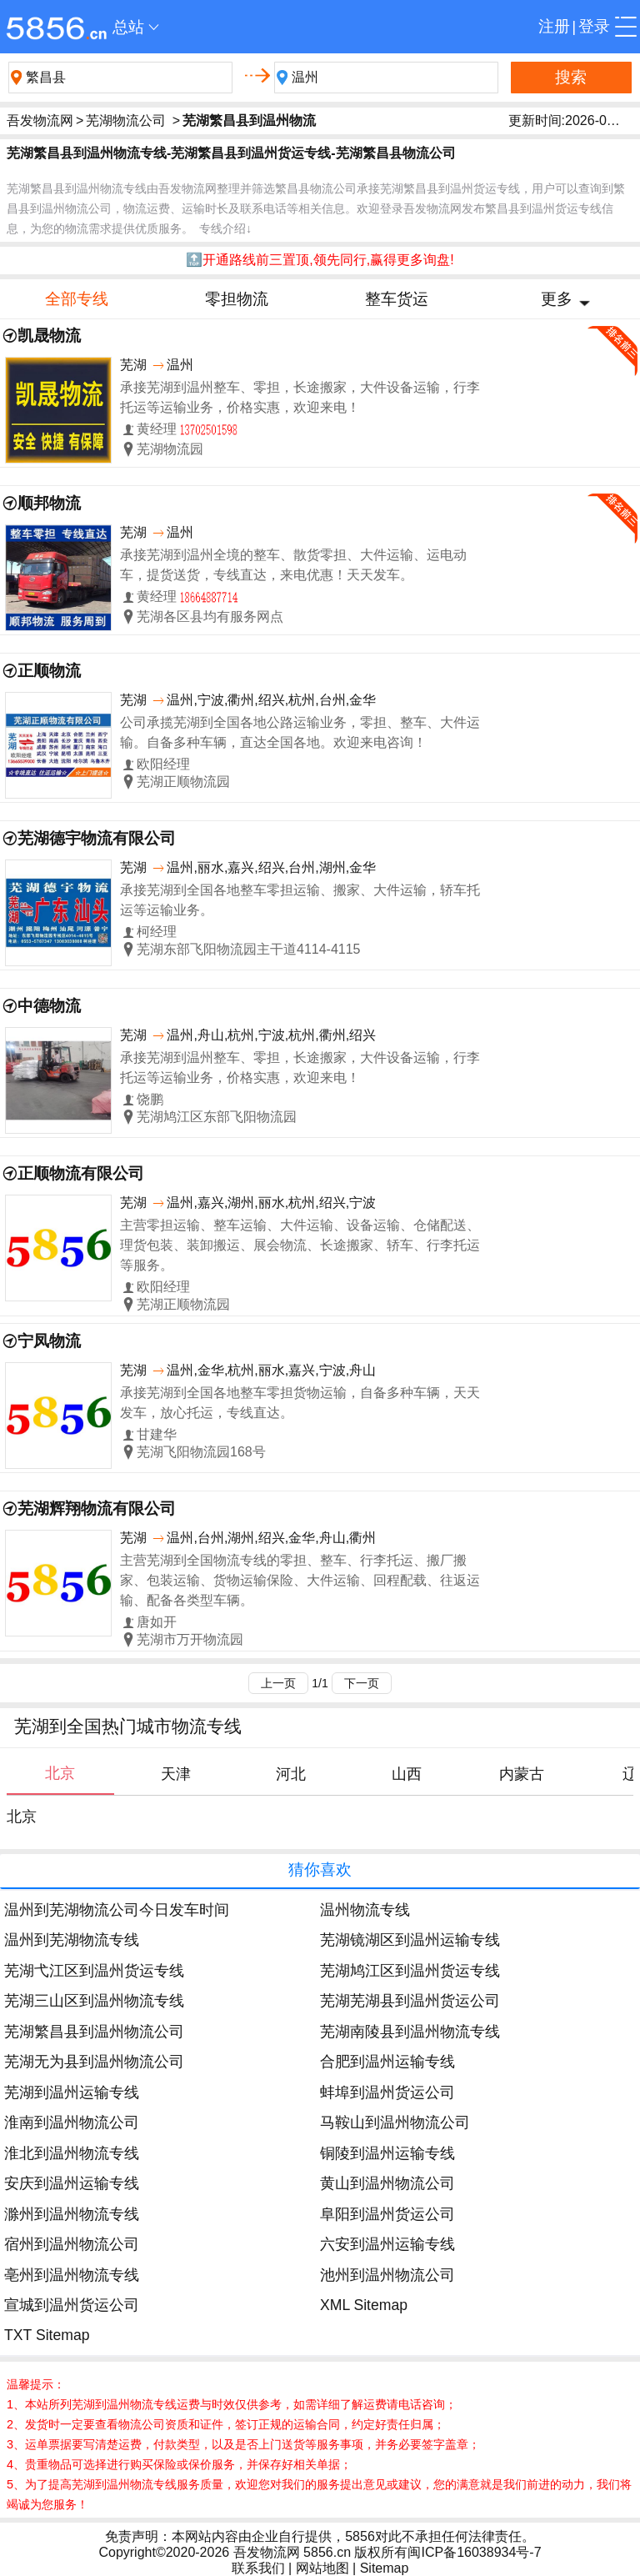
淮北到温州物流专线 (71, 2153)
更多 (556, 299)
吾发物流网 (40, 120)
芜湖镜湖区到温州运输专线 (410, 1940)
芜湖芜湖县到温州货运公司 (410, 2000)
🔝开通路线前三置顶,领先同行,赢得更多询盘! (319, 260)
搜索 (571, 77)
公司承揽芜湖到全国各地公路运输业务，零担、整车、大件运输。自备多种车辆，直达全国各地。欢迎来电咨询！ (300, 732)
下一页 (361, 1683)
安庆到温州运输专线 (71, 2183)
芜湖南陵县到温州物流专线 (410, 2031)
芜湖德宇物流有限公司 (97, 838)
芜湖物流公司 (126, 120)
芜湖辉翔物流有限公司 (97, 1508)
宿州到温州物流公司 (71, 2244)
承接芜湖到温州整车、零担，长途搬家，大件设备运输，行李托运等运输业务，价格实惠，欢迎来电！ (300, 397)
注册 (554, 26)
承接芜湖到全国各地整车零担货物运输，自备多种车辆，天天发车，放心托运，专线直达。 (300, 1403)
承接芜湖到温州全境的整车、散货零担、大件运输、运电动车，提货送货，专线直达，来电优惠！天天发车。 (293, 565)
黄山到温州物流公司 (387, 2183)
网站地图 (322, 2568)
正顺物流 (49, 670)
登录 (594, 26)
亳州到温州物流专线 (71, 2275)
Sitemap (384, 2568)
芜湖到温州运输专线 (71, 2092)
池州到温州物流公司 (387, 2275)
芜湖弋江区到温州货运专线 (94, 1970)
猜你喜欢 (320, 1869)
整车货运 (396, 299)
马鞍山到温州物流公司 (395, 2122)
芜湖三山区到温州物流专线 (94, 2000)
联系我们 (258, 2568)
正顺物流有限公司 (81, 1173)
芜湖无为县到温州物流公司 (94, 2061)
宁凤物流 (49, 1341)
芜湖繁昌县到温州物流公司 (94, 2031)
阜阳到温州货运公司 (387, 2214)
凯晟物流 (49, 335)
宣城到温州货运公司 (71, 2305)
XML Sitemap (364, 2305)
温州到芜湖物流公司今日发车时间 (116, 1910)
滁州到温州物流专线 (71, 2214)
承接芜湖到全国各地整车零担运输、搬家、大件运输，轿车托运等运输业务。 (300, 900)
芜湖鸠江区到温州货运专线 (410, 1970)
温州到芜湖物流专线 (71, 1940)
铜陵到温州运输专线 (387, 2153)
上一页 (278, 1683)
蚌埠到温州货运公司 (387, 2092)
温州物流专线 (365, 1910)
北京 (22, 1816)
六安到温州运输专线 (387, 2244)
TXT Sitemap (46, 2335)
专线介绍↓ (225, 228)
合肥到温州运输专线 (387, 2061)
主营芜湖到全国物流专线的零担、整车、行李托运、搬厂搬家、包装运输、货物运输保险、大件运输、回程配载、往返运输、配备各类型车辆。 (300, 1580)
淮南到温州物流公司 (71, 2122)
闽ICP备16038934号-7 (474, 2552)
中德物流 (49, 1006)
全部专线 (76, 299)
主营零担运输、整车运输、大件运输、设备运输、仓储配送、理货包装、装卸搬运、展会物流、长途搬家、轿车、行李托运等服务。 (300, 1245)
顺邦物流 (49, 503)
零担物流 (236, 299)
